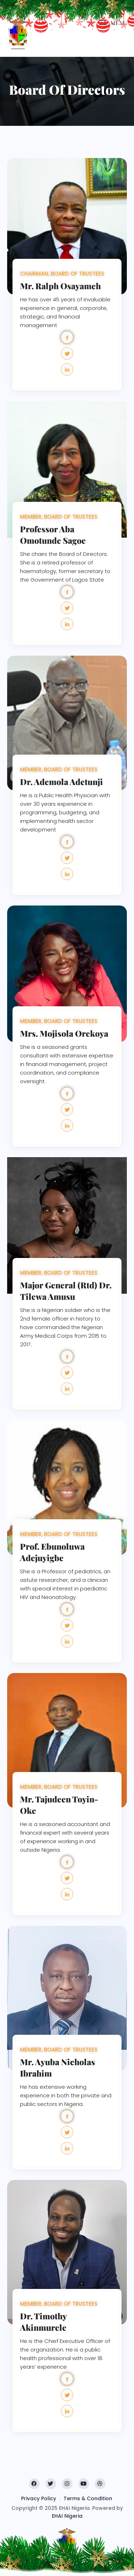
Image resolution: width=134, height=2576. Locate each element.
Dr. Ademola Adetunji (61, 781)
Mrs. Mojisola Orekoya (64, 1033)
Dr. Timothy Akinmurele (43, 2321)
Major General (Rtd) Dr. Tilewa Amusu (65, 1290)
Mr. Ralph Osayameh (60, 285)
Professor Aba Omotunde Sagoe (53, 534)
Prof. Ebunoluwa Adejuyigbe (52, 1552)
